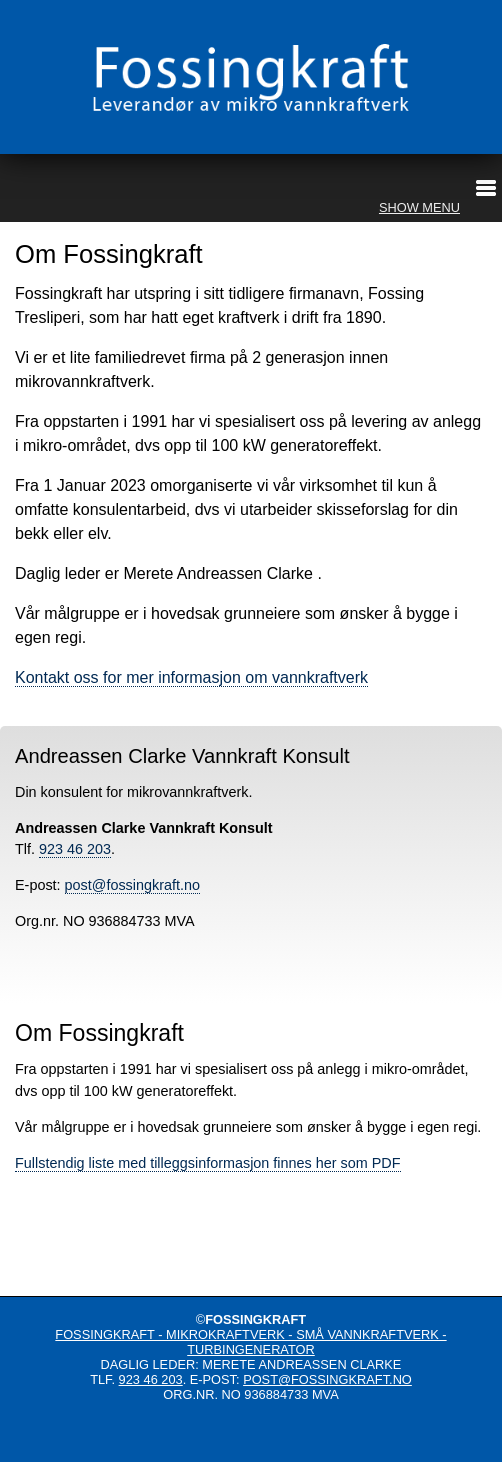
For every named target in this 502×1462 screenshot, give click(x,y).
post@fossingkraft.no (132, 885)
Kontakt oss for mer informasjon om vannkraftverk (191, 677)
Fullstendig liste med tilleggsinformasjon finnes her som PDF (208, 1163)
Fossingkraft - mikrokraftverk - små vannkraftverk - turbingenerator (250, 1342)
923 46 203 (75, 849)
